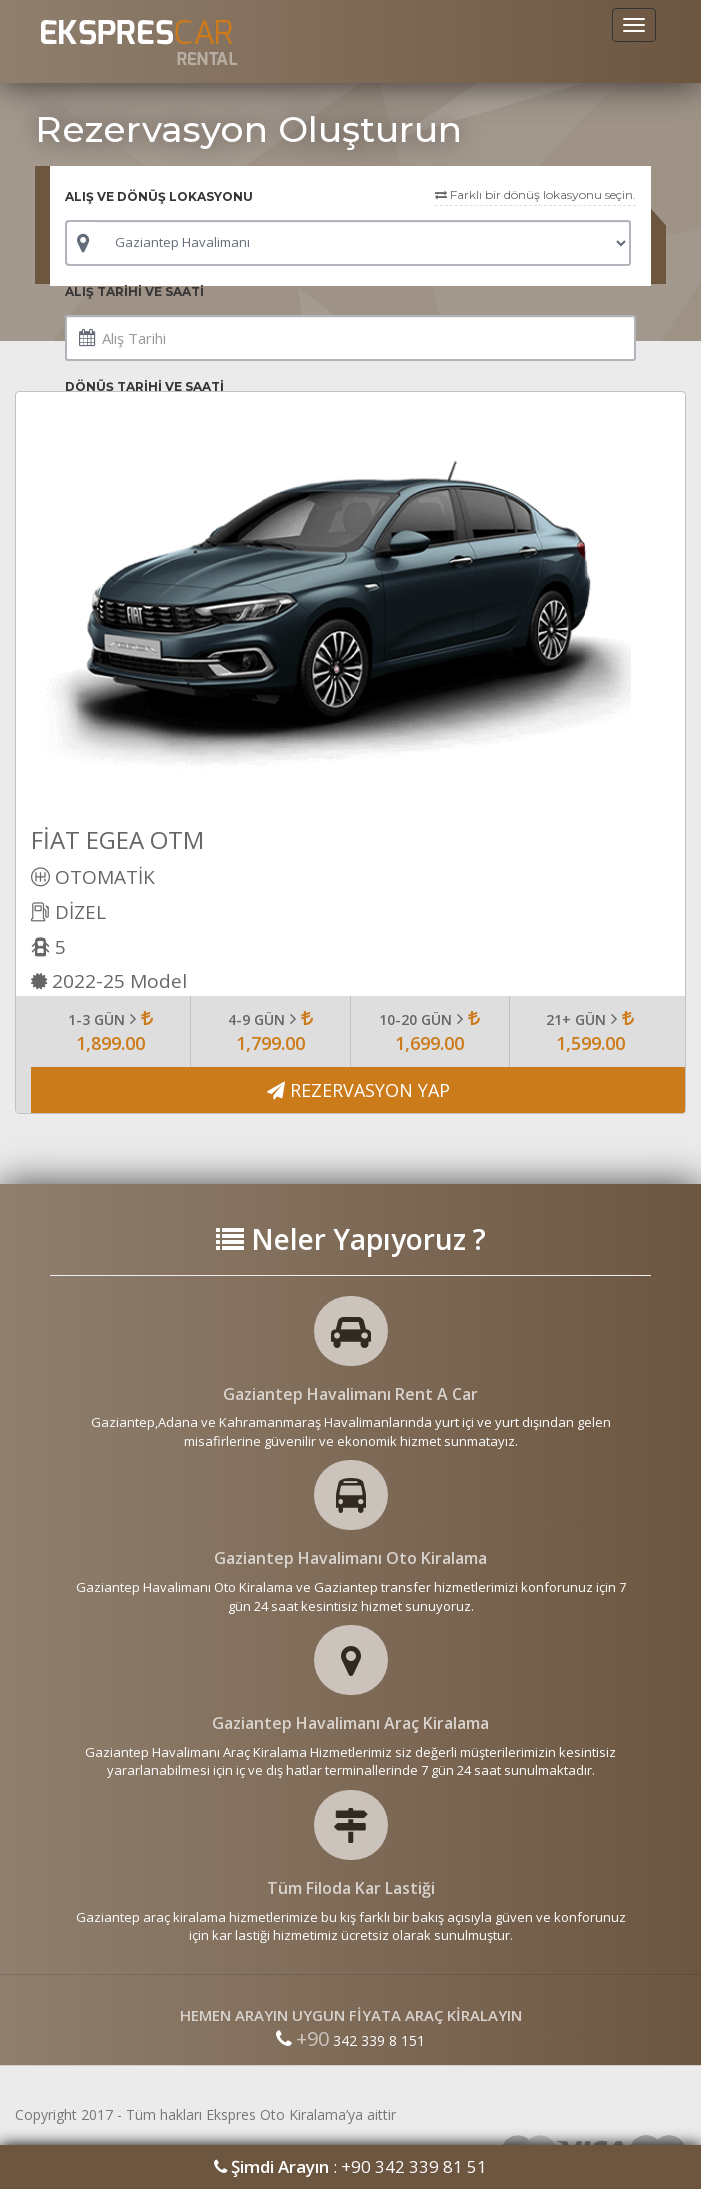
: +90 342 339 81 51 (350, 2166)
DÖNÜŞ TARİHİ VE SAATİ (144, 386)
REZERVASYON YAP (358, 1090)
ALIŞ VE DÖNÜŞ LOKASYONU (159, 196)
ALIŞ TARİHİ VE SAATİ (134, 291)
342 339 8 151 (350, 2040)
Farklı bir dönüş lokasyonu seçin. (535, 194)
